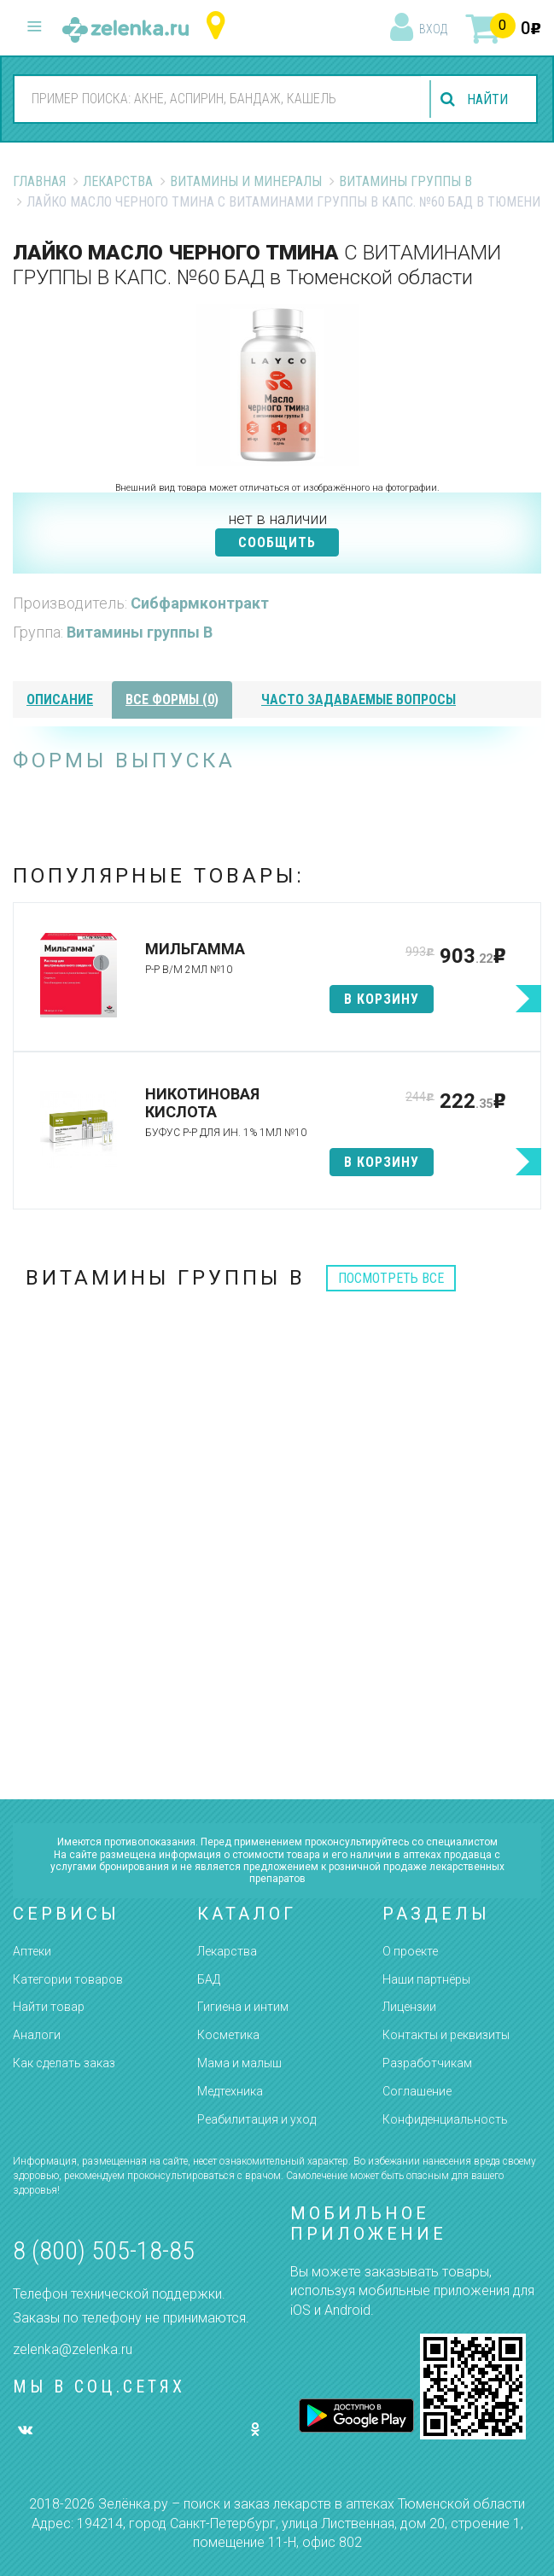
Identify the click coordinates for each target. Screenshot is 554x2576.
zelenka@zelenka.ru (72, 2349)
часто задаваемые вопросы (358, 699)
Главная (39, 181)
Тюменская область (220, 26)
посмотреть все (391, 1278)
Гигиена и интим (243, 2007)
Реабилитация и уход (256, 2119)
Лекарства (118, 181)
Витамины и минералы (246, 181)
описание (59, 699)
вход (433, 29)
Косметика (228, 2035)
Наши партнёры (426, 1979)
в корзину (381, 999)
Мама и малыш (239, 2063)
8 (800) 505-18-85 (104, 2250)
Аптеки (32, 1951)
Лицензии (409, 2007)
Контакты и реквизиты (446, 2035)
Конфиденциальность (445, 2119)
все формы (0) (172, 699)
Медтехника (230, 2091)
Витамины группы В (405, 181)
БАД (208, 1979)
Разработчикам (427, 2063)
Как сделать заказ (64, 2063)
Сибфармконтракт (200, 603)
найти (487, 99)
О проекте (410, 1951)
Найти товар (49, 2007)
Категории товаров (68, 1979)
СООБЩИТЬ (277, 542)
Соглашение (417, 2091)
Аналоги (37, 2035)
